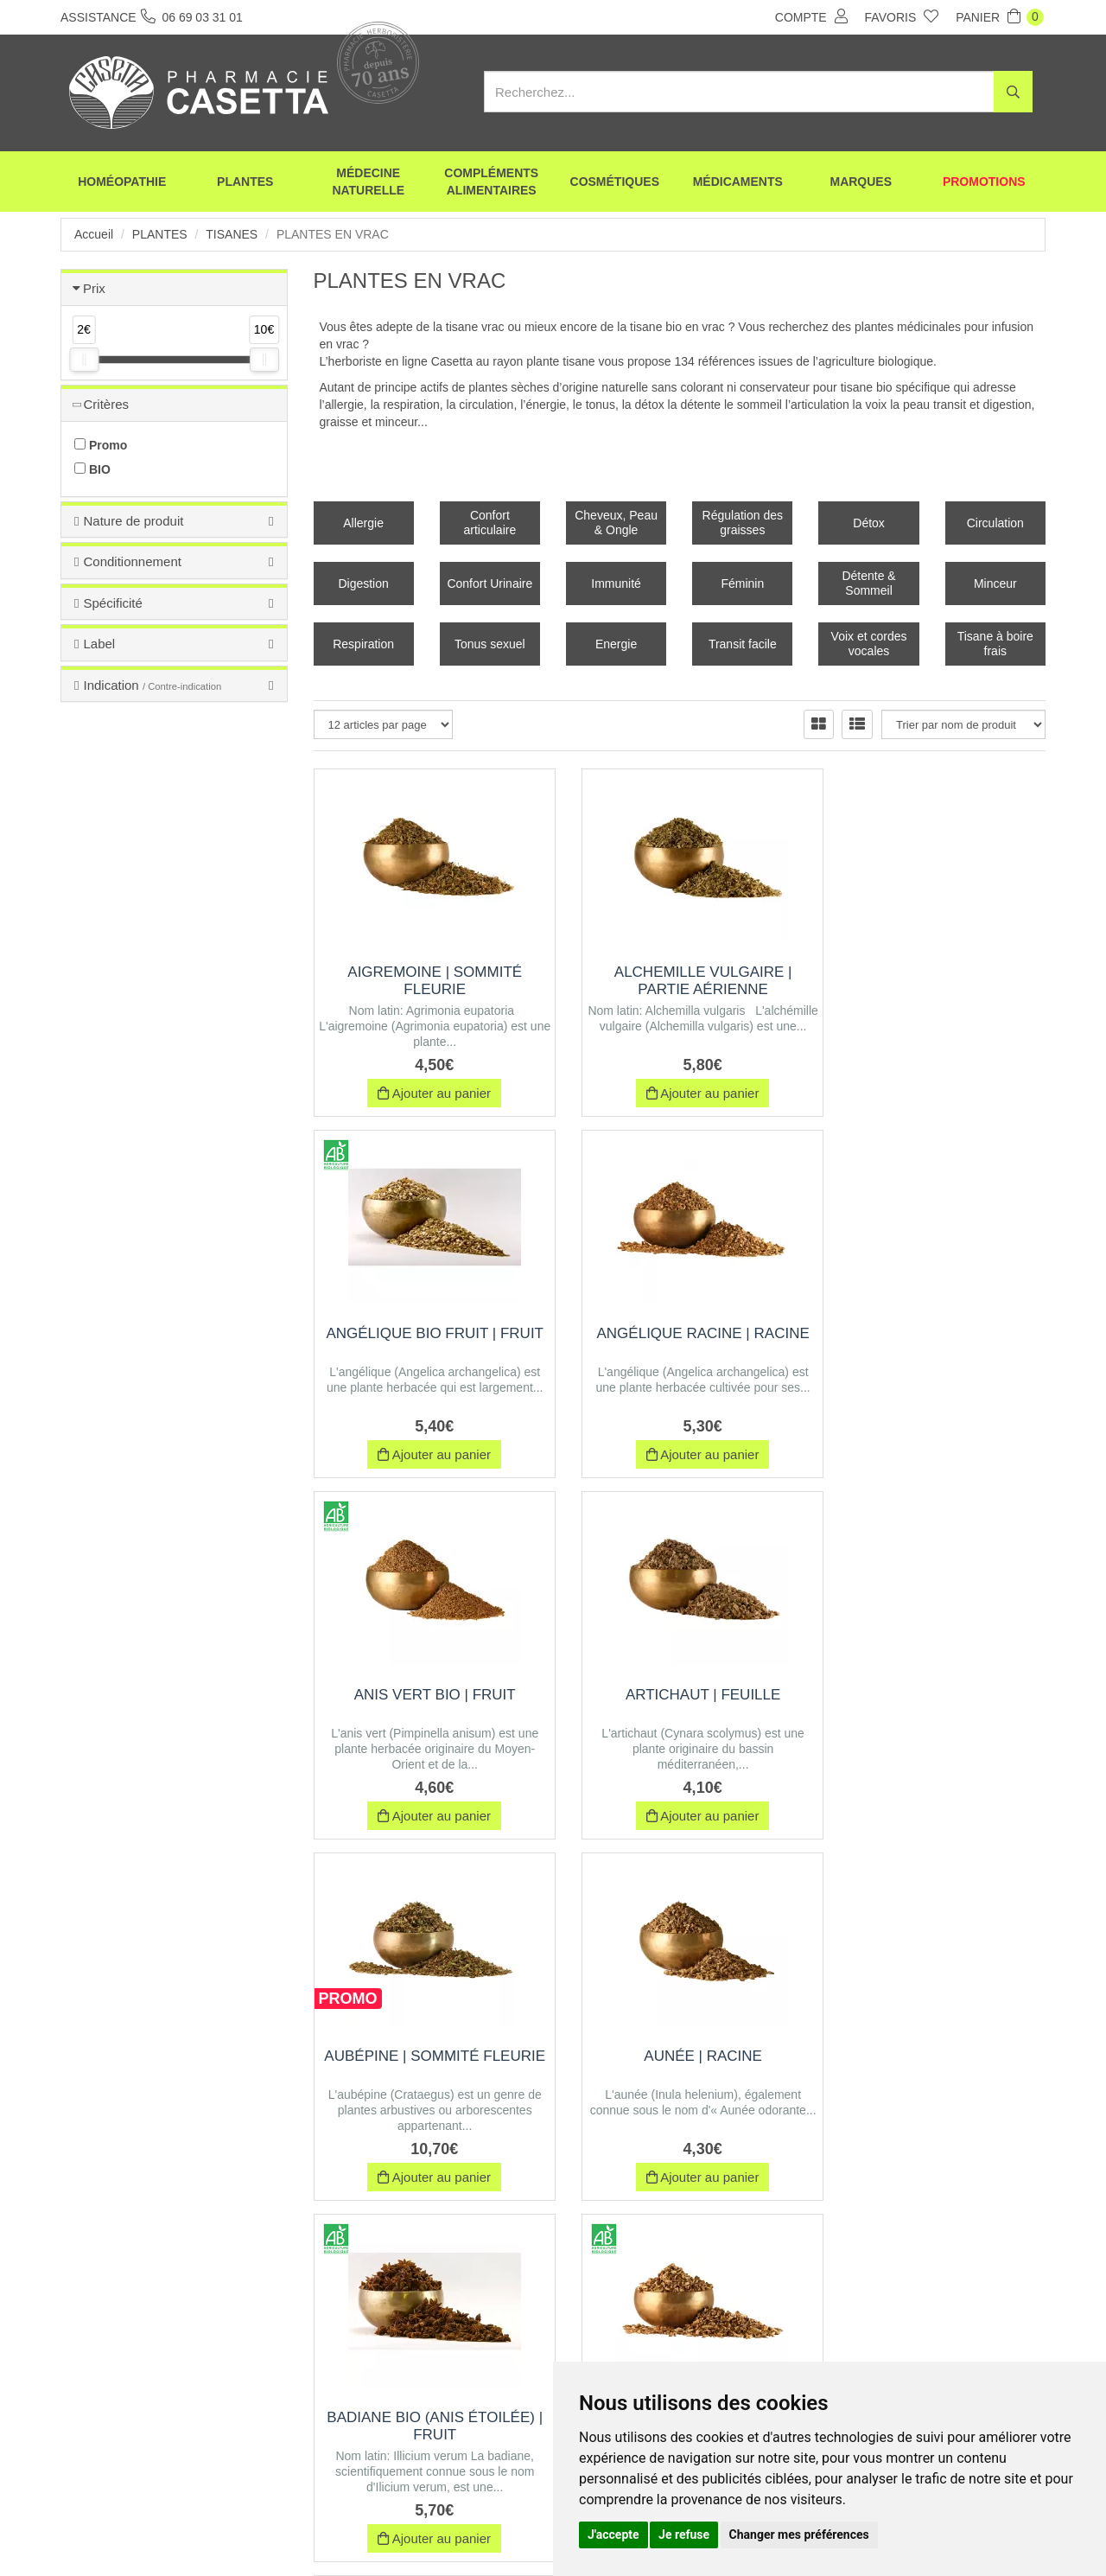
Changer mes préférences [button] (799, 2534)
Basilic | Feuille (932, 2056)
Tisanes (231, 234)
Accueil (93, 234)
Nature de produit (133, 520)
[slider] (84, 360)
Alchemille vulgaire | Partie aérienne (680, 981)
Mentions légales (524, 2531)
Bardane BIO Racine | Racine (427, 2065)
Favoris (902, 16)
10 (640, 2228)
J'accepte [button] (613, 2534)
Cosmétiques (614, 181)
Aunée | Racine (679, 1695)
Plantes (245, 181)
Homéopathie (122, 181)
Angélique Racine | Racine (427, 1333)
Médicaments (738, 181)
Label (99, 643)
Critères (106, 404)
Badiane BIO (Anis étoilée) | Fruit (932, 1703)
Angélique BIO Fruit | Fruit (933, 981)
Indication (152, 685)
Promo (100, 445)
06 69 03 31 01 (189, 2416)
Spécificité (112, 603)
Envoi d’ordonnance (269, 2531)
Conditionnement (132, 561)
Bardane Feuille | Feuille (679, 2056)
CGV (446, 2531)
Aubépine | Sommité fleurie (427, 1703)
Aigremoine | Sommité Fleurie (427, 981)
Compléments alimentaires (491, 181)
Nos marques (374, 2531)
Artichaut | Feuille (932, 1333)
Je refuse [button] (683, 2534)
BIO (92, 469)
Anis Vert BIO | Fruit (679, 1333)
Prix (94, 288)
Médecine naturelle (368, 181)
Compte (811, 16)
